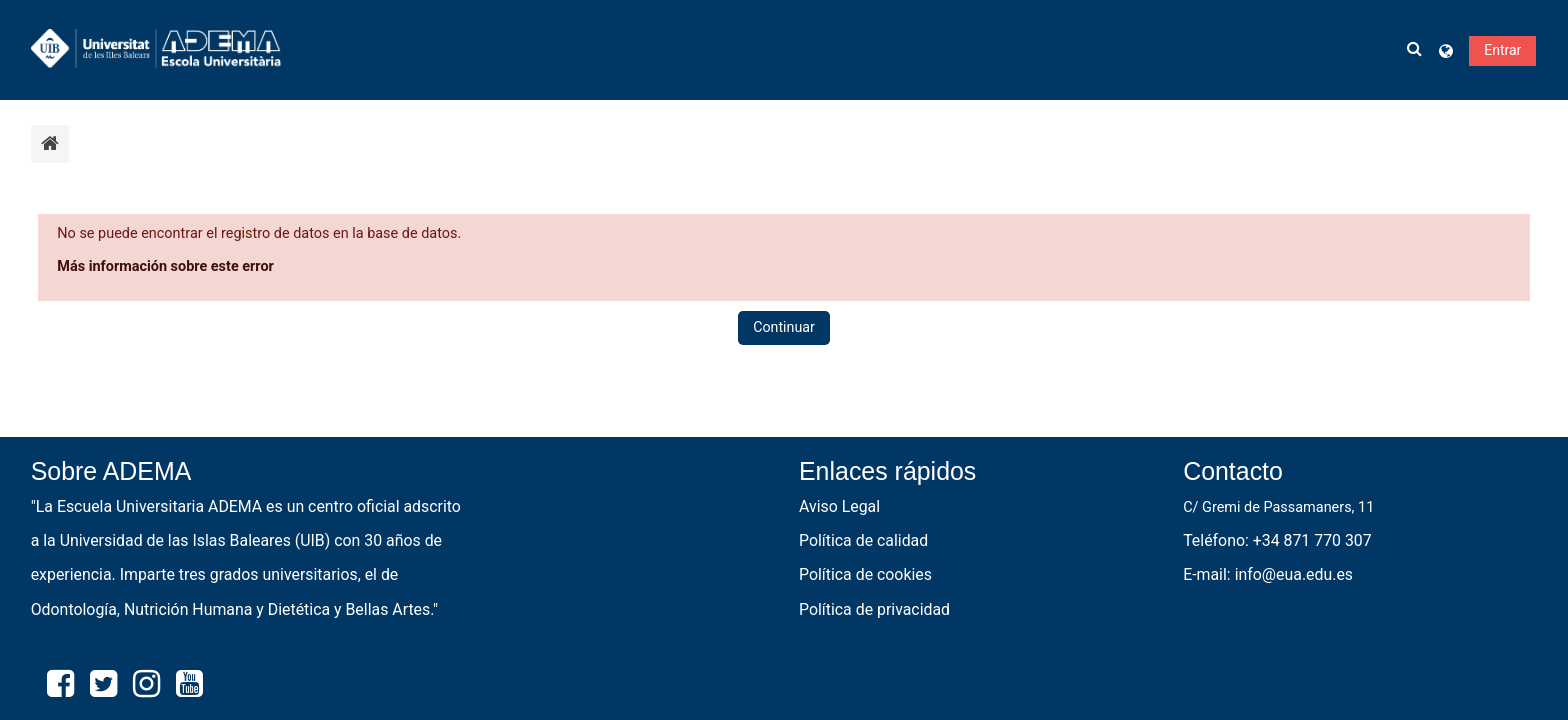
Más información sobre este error (165, 266)
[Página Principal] (156, 49)
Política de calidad (863, 540)
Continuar (784, 327)
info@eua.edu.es (1294, 574)
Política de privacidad (874, 609)
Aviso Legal (839, 506)
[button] (1415, 50)
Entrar (1502, 50)
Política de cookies (865, 574)
